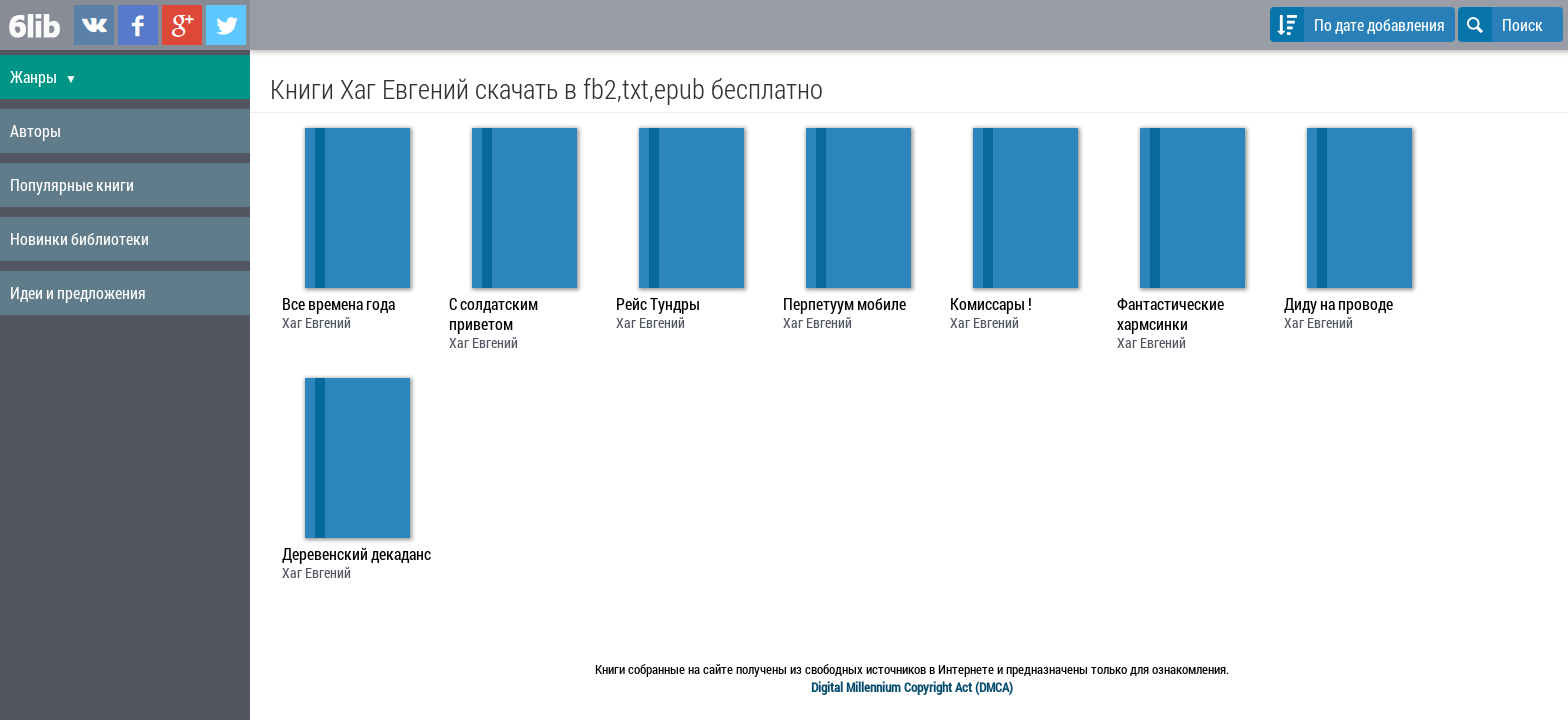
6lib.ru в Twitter (226, 25)
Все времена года (338, 304)
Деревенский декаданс (356, 554)
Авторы (35, 130)
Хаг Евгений (316, 322)
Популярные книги (72, 184)
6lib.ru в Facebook (138, 25)
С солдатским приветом (493, 314)
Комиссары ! (991, 304)
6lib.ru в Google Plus (182, 25)
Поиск (1500, 24)
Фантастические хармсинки (1170, 314)
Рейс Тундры (658, 304)
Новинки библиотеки (79, 238)
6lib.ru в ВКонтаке (94, 25)
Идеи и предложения (78, 292)
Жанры (43, 76)
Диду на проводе (1338, 304)
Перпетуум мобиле (844, 304)
